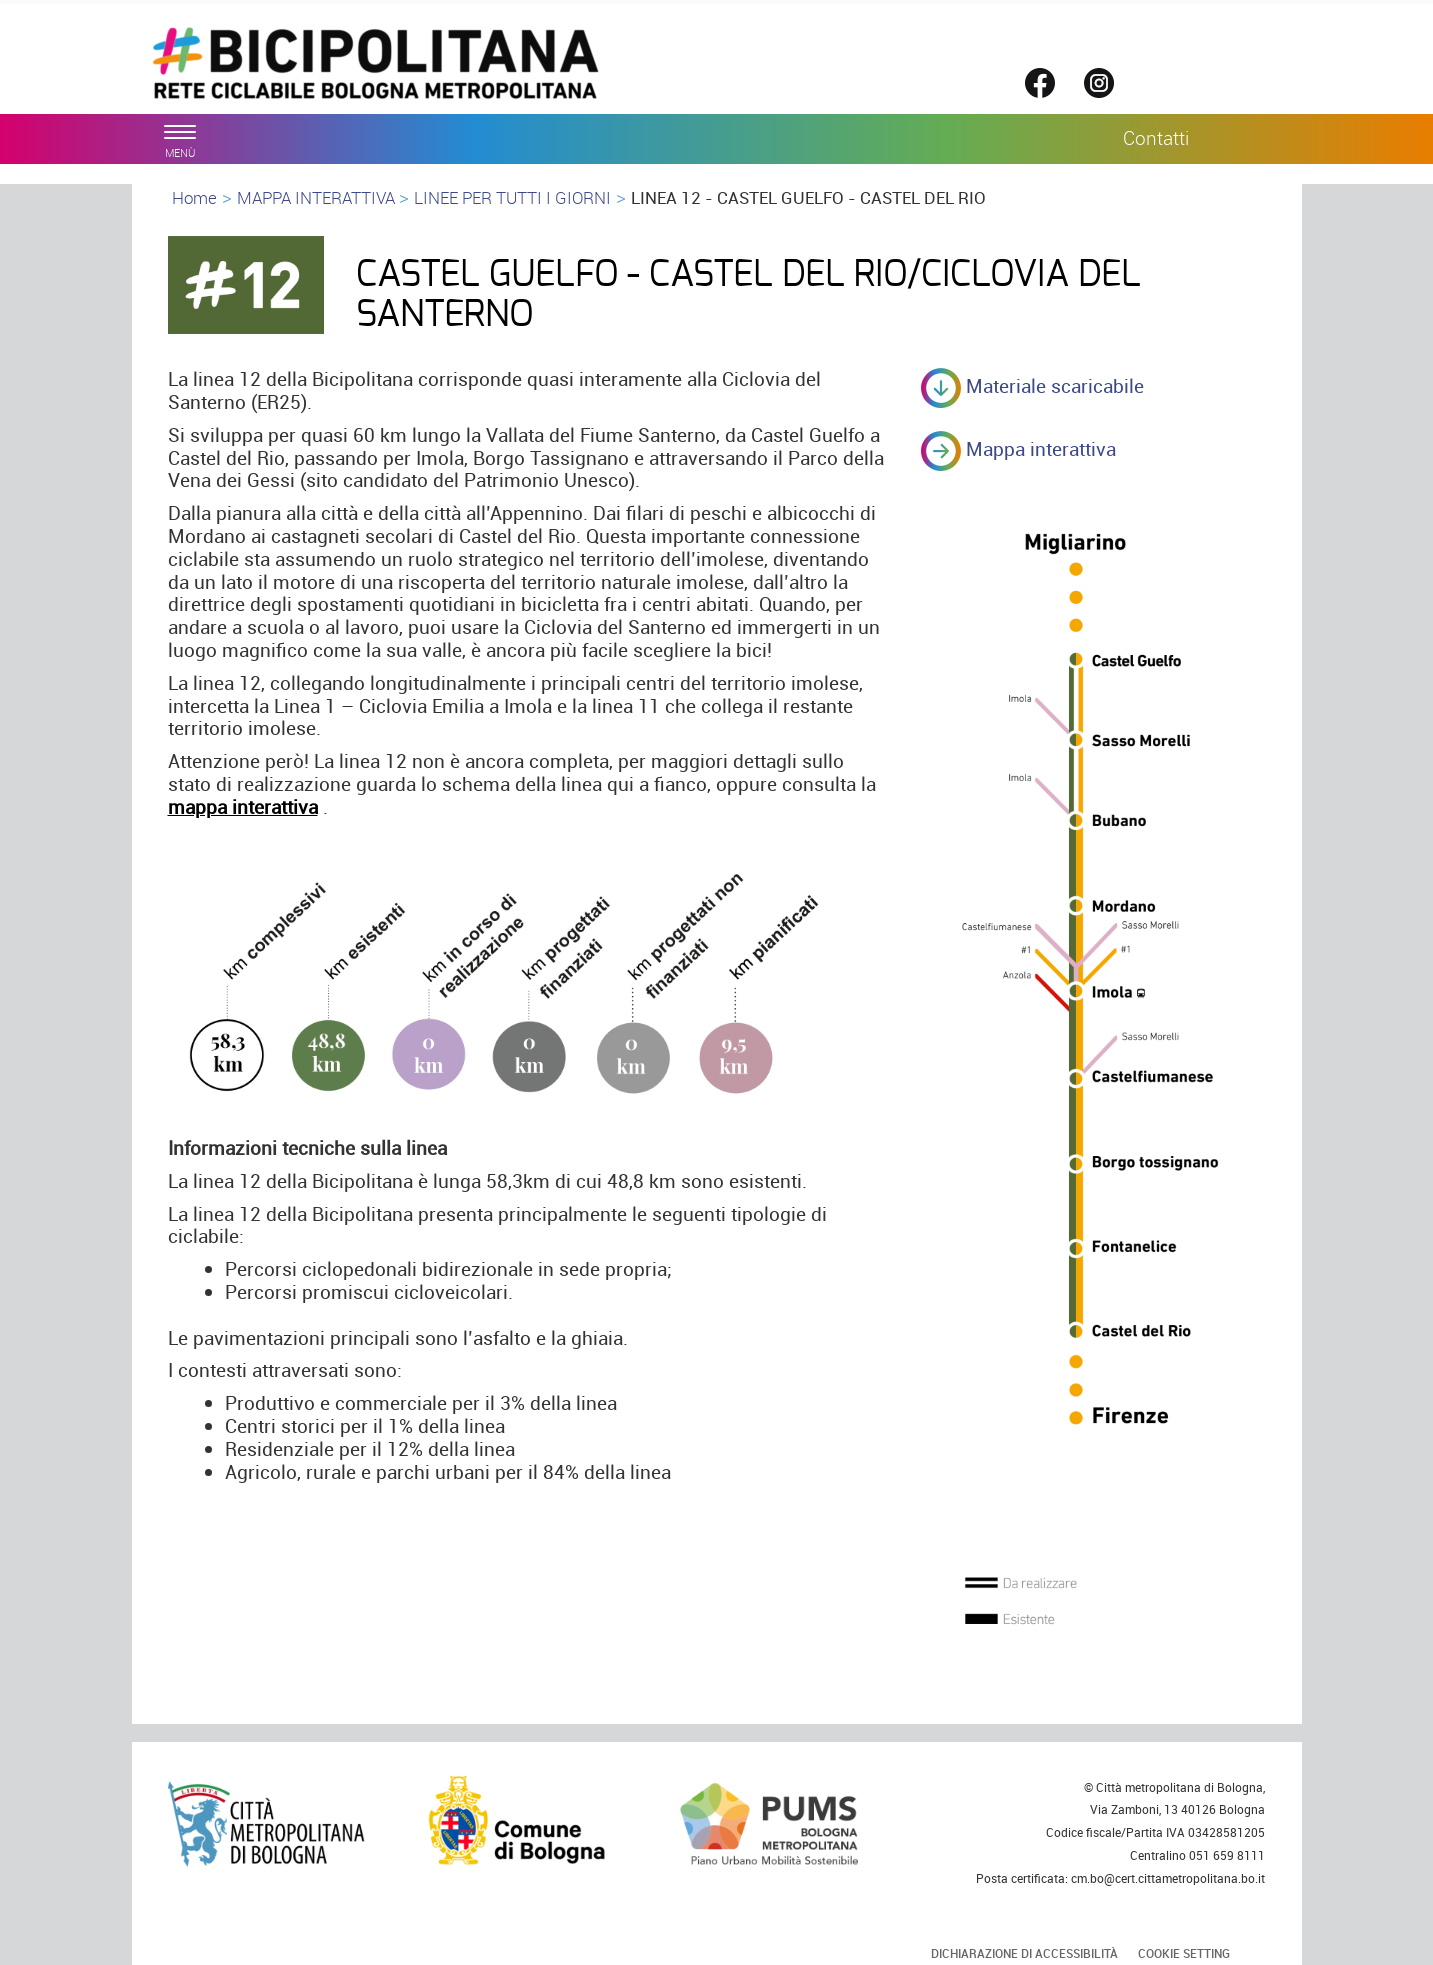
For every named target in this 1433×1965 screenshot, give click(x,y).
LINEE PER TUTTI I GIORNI (512, 197)
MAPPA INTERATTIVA (318, 197)
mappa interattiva (243, 807)
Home (194, 197)
